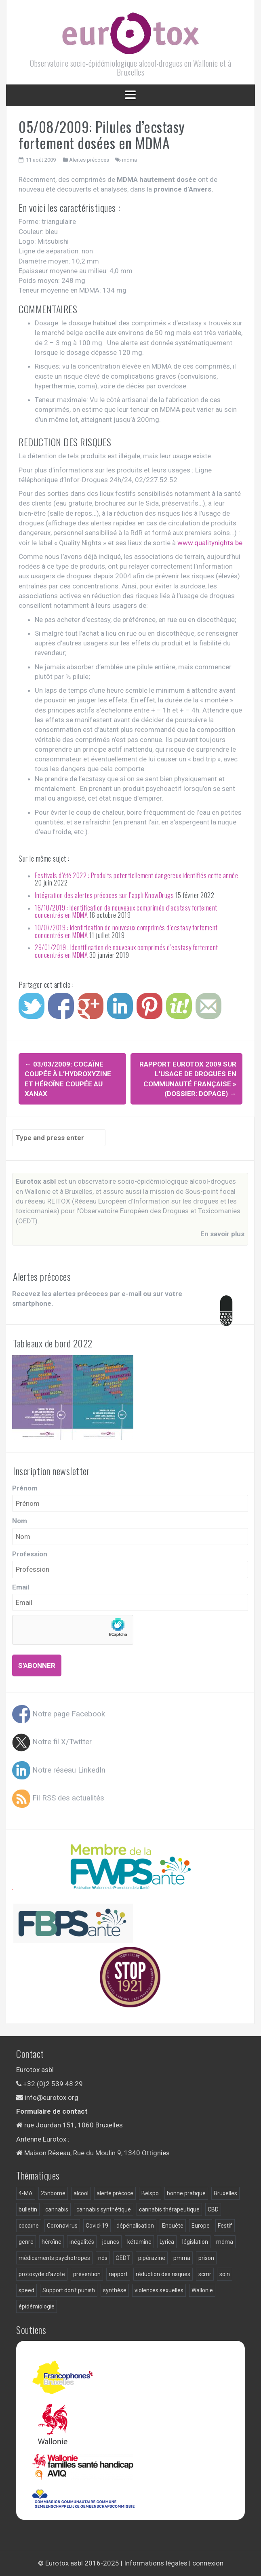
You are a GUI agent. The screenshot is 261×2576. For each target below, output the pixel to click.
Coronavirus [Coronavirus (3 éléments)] (62, 2225)
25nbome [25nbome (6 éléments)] (53, 2193)
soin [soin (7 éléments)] (224, 2274)
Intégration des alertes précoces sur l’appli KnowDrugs (104, 895)
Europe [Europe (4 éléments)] (201, 2225)
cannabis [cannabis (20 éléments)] (56, 2209)
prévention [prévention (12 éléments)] (87, 2274)
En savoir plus (222, 1234)
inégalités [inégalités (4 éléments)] (81, 2242)
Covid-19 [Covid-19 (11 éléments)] (97, 2225)
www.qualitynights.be (209, 543)
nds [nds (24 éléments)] (102, 2258)
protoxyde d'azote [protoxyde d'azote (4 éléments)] (42, 2274)
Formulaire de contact (52, 2111)
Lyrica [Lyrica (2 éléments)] (167, 2242)
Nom (19, 1521)
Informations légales (155, 2563)
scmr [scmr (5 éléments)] (204, 2274)
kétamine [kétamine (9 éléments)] (139, 2242)
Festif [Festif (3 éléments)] (225, 2225)
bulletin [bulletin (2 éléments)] (28, 2209)
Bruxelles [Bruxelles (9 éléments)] (225, 2193)
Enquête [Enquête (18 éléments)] (172, 2225)
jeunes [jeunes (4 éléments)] (110, 2242)
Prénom (25, 1488)
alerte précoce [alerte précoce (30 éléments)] (115, 2193)
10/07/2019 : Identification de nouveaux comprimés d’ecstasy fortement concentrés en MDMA (126, 931)
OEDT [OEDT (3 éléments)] (123, 2258)
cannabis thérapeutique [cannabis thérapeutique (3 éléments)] (169, 2209)
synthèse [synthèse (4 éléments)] (114, 2290)
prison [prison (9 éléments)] (206, 2258)
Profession (29, 1554)
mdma (129, 160)
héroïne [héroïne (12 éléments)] (51, 2242)
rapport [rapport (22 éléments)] (118, 2274)
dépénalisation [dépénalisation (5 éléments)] (135, 2225)
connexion (207, 2563)
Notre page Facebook (58, 1714)
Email (20, 1587)
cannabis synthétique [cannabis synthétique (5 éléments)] (103, 2209)
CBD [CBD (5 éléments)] (213, 2209)
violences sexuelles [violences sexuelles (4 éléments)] (159, 2290)
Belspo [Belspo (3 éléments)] (150, 2193)
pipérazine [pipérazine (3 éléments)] (151, 2258)
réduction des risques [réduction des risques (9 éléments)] (163, 2274)
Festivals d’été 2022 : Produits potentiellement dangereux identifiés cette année (136, 875)
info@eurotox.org (51, 2097)
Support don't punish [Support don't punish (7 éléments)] (68, 2290)
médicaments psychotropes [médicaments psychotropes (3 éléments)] (54, 2258)
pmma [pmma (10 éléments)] (181, 2258)
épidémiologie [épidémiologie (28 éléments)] (37, 2306)
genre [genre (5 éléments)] (26, 2242)
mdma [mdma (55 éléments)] (224, 2242)
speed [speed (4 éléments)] (26, 2290)
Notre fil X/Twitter (52, 1741)
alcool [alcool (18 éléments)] (81, 2193)
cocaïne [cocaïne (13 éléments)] (29, 2225)
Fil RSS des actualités (58, 1798)
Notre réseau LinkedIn (58, 1770)
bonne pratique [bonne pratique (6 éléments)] (186, 2193)
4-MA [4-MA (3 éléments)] (26, 2193)
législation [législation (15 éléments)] (195, 2242)
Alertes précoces (89, 160)
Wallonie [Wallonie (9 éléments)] (202, 2290)
